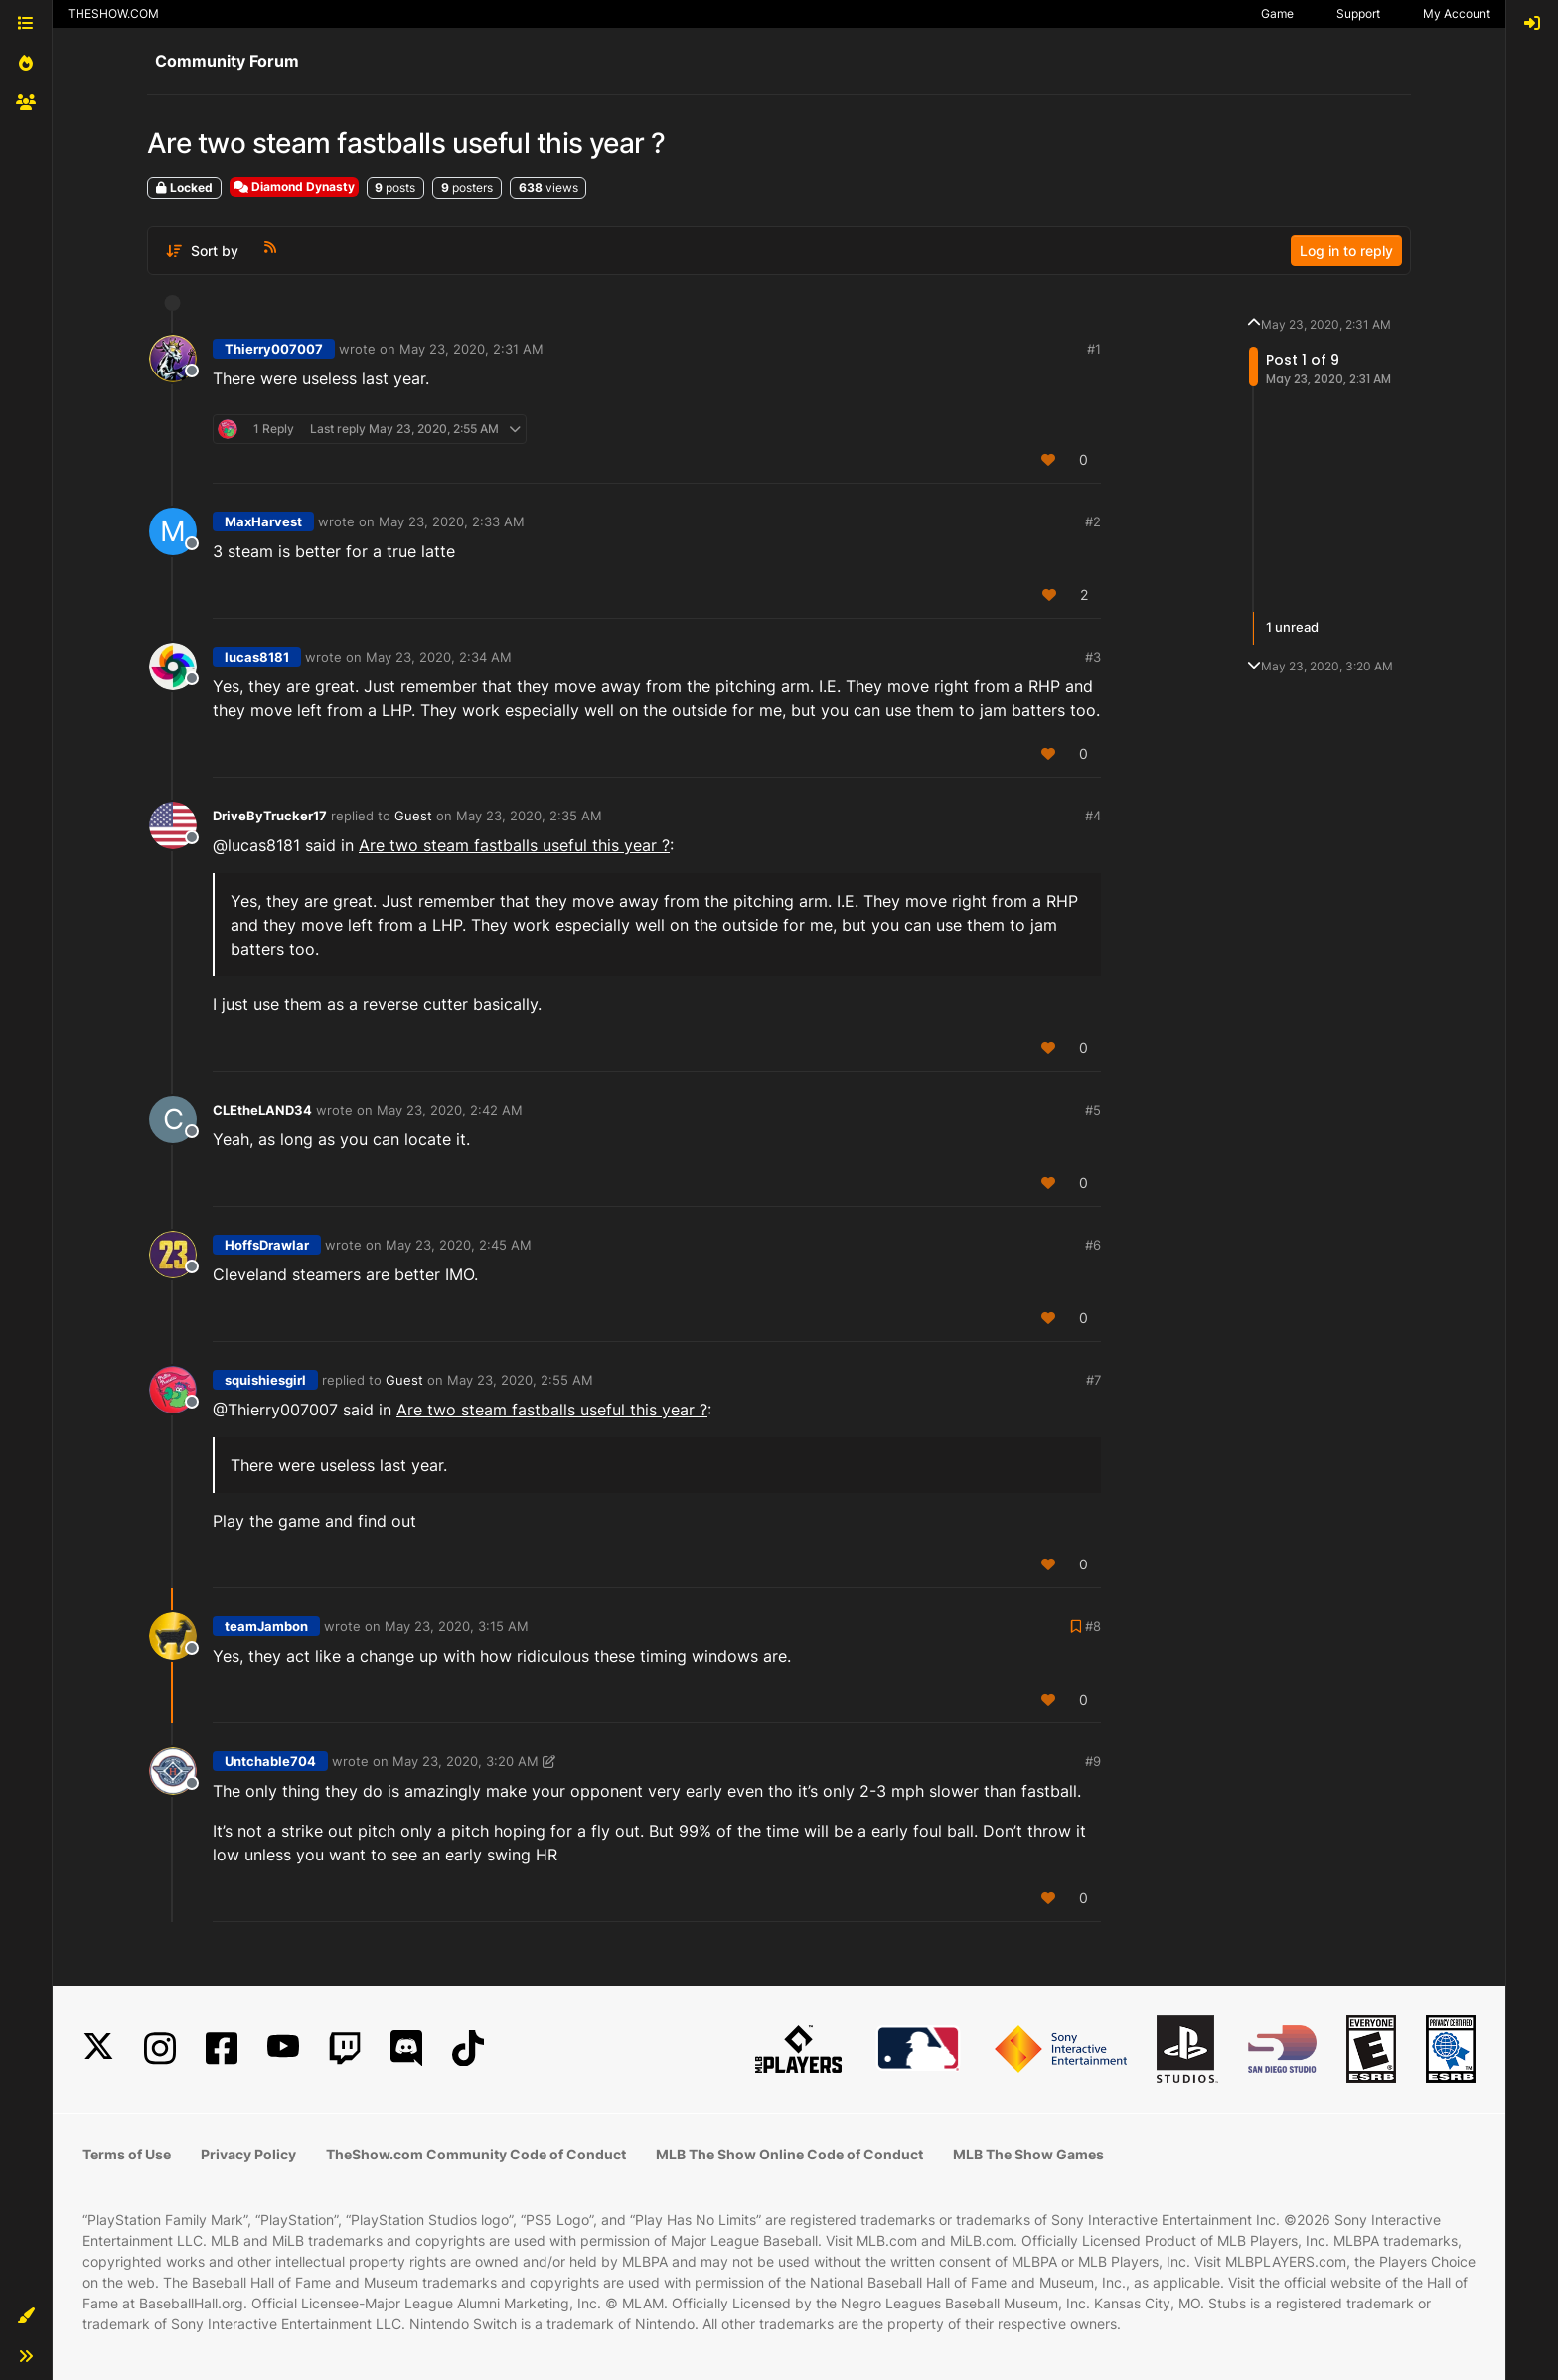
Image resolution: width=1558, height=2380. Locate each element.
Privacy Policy (248, 2154)
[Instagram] (160, 2048)
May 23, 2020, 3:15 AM (457, 1626)
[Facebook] (221, 2048)
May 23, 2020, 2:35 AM (529, 815)
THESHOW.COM (113, 13)
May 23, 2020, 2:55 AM (520, 1380)
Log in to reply (1346, 250)
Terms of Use (126, 2154)
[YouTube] (283, 2048)
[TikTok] (468, 2048)
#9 (1093, 1761)
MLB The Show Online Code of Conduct (789, 2154)
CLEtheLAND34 (262, 1109)
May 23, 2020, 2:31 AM (471, 349)
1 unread (1292, 628)
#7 (1093, 1380)
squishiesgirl (265, 1380)
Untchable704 (270, 1761)
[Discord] (406, 2048)
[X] (98, 2048)
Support (1358, 13)
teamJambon (266, 1626)
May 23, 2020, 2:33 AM (452, 521)
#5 (1093, 1109)
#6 (1093, 1245)
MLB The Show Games (1028, 2154)
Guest (413, 815)
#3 (1093, 657)
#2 (1093, 521)
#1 (1094, 349)
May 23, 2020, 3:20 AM (465, 1761)
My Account (1456, 13)
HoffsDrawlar (267, 1245)
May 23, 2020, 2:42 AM (450, 1109)
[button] (26, 2316)
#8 (1093, 1626)
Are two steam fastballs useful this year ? (514, 845)
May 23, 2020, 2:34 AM (439, 657)
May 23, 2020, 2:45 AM (459, 1245)
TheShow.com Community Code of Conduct (476, 2154)
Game (1277, 13)
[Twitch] (345, 2048)
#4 (1093, 815)
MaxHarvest (263, 521)
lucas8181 (257, 657)
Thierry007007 (274, 349)
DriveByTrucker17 (270, 815)
